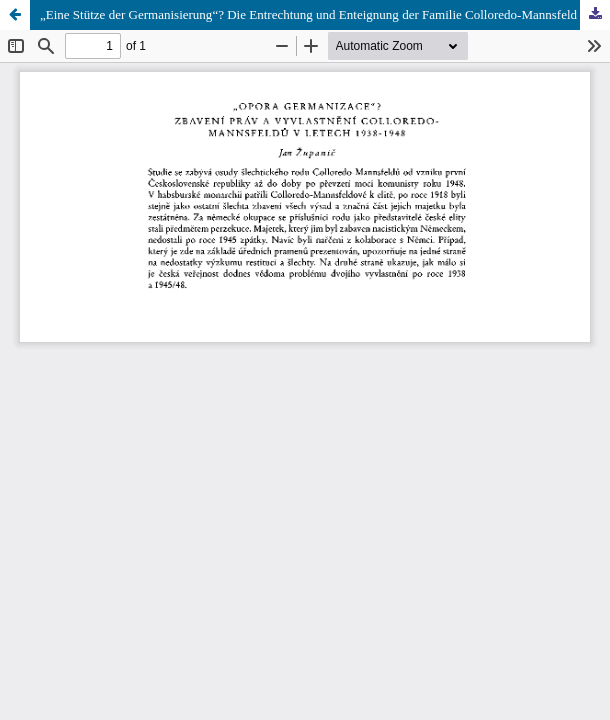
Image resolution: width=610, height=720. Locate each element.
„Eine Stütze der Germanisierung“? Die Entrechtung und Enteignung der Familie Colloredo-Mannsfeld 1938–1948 (325, 14)
